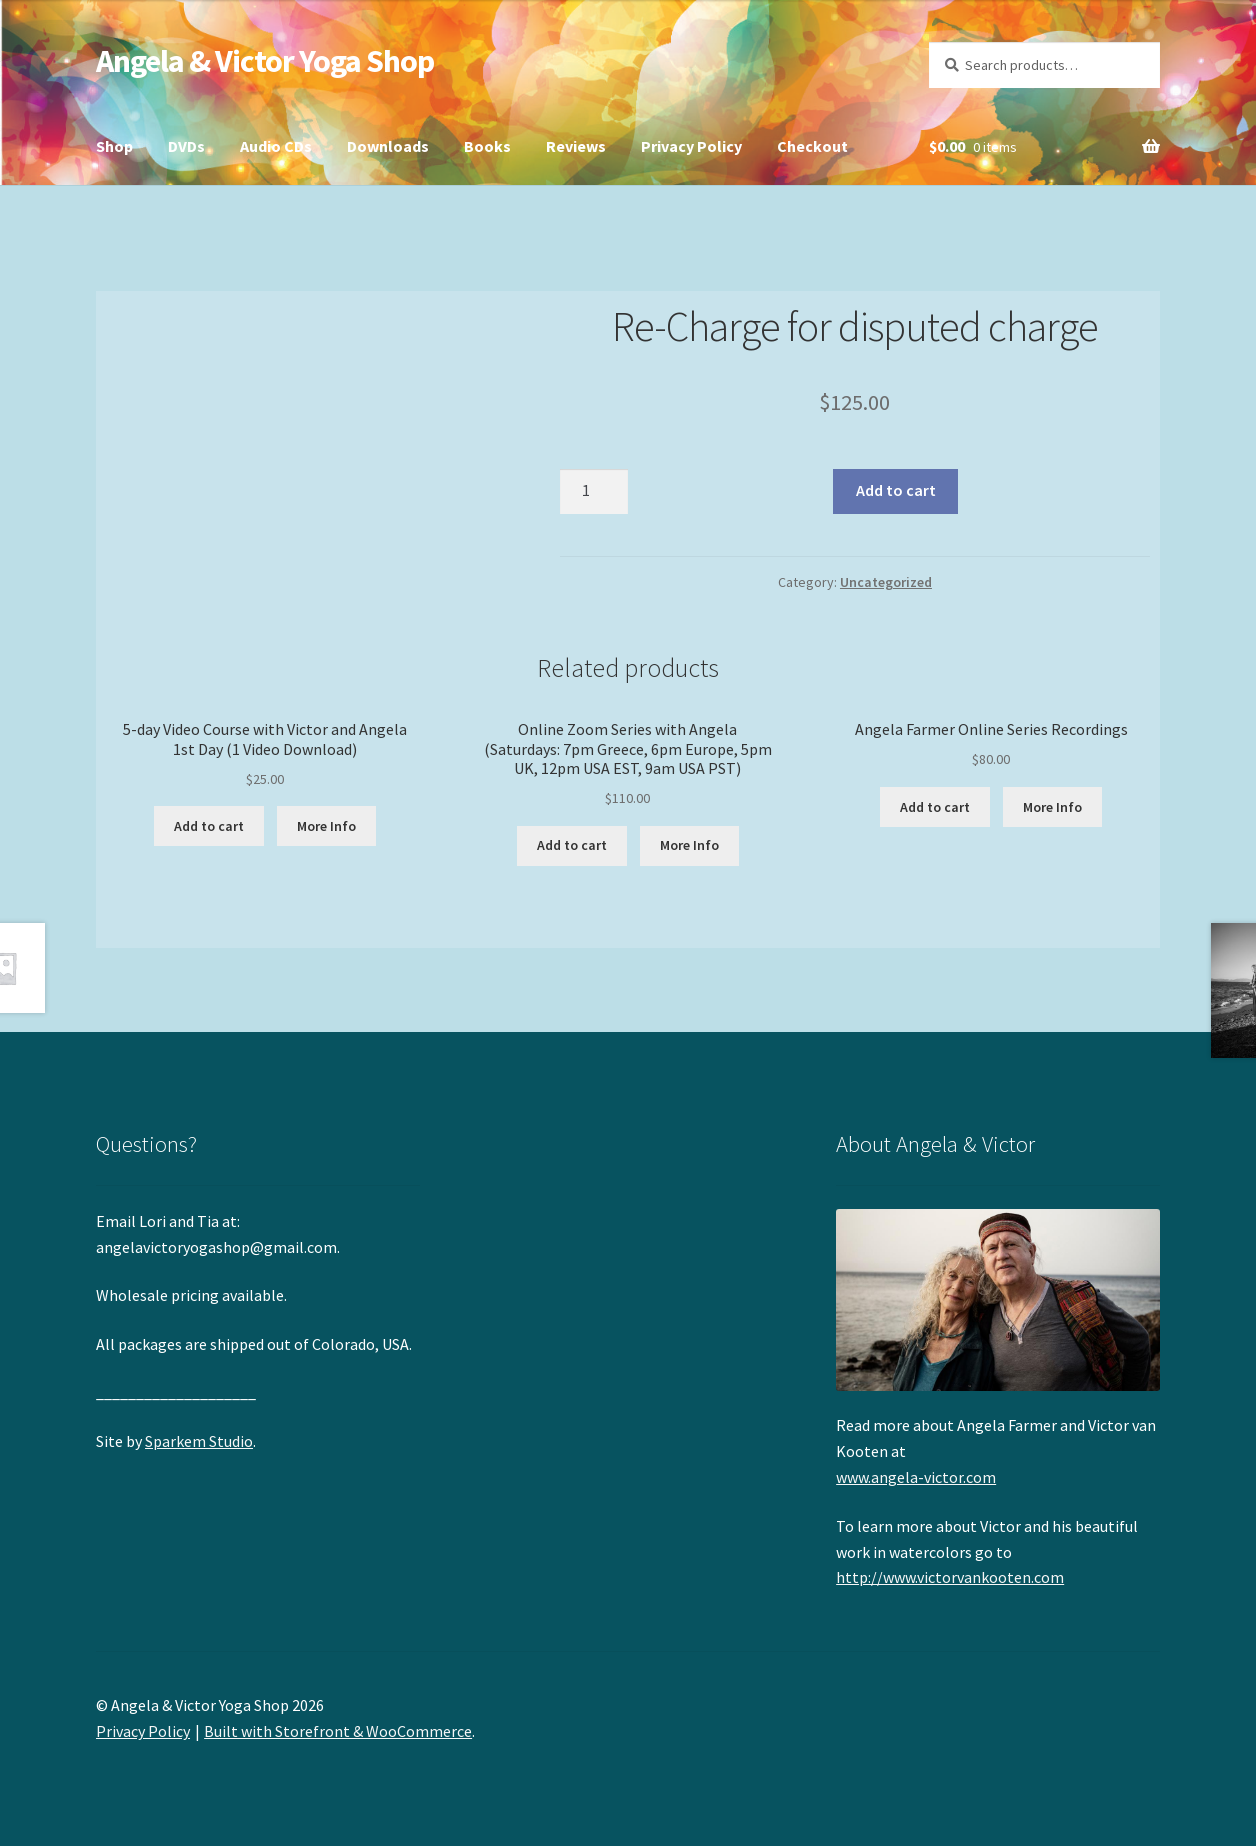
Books (487, 146)
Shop (114, 146)
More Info (326, 826)
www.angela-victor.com (916, 1477)
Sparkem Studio (199, 1441)
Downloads (388, 146)
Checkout (812, 146)
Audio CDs (276, 146)
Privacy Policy (691, 146)
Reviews (576, 146)
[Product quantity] (594, 492)
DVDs (186, 146)
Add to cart (896, 490)
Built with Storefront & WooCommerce (338, 1731)
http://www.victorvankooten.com (950, 1577)
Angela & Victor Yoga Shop (265, 61)
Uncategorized (886, 582)
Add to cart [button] (209, 826)
